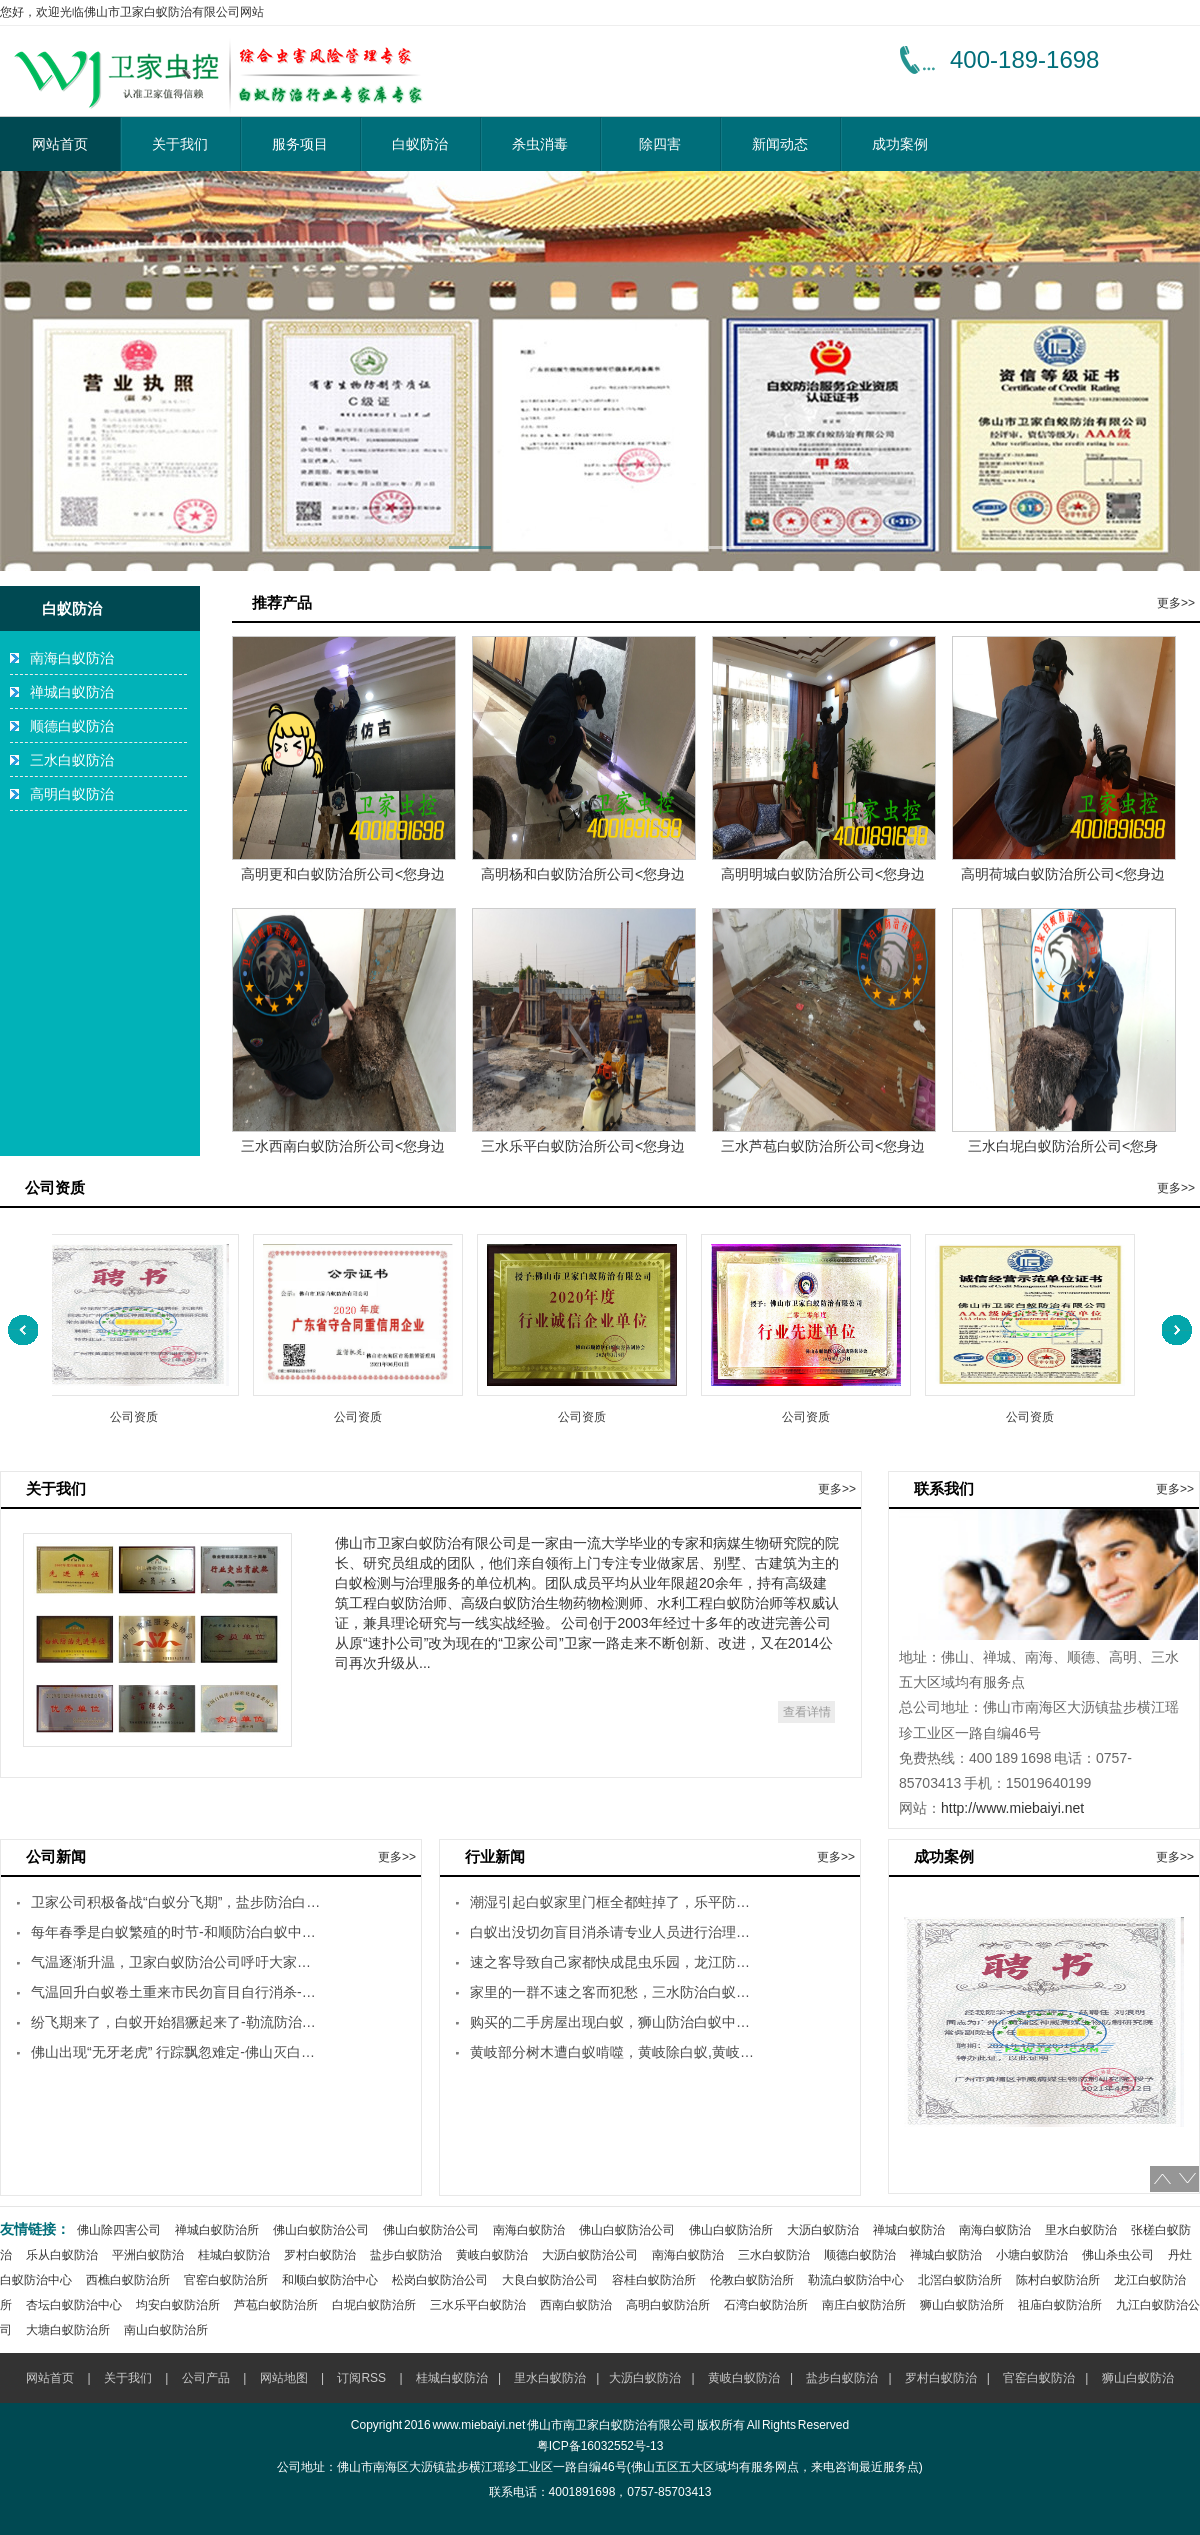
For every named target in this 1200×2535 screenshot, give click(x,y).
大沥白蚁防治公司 (590, 2255)
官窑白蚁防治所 (226, 2280)
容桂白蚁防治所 (654, 2280)
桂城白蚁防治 (234, 2255)
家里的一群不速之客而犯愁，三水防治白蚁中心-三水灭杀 (615, 1992)
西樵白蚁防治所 (128, 2280)
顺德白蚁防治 (72, 726)
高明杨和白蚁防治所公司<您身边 (583, 874)
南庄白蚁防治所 (864, 2305)
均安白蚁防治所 (178, 2305)
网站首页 (60, 144)
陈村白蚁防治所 (1058, 2280)
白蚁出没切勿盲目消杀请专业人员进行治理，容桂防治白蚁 (615, 1932)
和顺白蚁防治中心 (330, 2280)
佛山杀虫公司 (1118, 2255)
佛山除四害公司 (119, 2230)
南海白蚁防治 (72, 658)
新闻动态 (780, 144)
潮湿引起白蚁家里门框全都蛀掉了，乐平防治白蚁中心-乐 (615, 1902)
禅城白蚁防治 (72, 692)
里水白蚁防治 (1081, 2230)
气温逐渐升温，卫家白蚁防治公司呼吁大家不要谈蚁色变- (176, 1962)
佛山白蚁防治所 (731, 2230)
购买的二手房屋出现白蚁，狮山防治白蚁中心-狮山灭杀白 (615, 2022)
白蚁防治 (420, 144)
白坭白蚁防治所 (374, 2305)
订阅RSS (361, 2378)
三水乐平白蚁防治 (478, 2305)
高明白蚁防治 (72, 794)
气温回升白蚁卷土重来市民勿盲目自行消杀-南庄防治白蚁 (176, 1992)
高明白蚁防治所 (668, 2305)
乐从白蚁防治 (62, 2255)
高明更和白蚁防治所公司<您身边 (343, 874)
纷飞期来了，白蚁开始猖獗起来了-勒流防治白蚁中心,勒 (176, 2022)
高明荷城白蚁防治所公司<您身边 (1063, 874)
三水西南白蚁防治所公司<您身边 (343, 1146)
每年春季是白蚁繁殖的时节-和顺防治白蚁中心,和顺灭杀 (176, 1932)
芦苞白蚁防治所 (276, 2305)
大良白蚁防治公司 (550, 2280)
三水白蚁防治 (72, 760)
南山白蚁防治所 (166, 2330)
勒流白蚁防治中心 (856, 2280)
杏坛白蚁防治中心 (74, 2305)
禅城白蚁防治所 (217, 2230)
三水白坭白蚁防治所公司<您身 (1063, 1146)
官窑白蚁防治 (1039, 2378)
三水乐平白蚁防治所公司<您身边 (583, 1146)
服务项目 (300, 144)
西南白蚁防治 (576, 2305)
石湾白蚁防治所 (766, 2305)
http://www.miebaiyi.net (1012, 1808)
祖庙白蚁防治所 (1060, 2305)
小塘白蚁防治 (1032, 2255)
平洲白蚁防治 (148, 2255)
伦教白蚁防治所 (752, 2280)
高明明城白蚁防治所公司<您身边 (823, 874)
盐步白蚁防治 (406, 2255)
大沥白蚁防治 (823, 2230)
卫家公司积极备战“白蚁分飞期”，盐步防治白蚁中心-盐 (176, 1902)
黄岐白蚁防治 (492, 2255)
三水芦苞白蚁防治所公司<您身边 (823, 1146)
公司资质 (138, 1416)
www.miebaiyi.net (479, 2425)
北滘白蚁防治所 (960, 2280)
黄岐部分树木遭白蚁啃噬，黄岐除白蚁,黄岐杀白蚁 (615, 2052)
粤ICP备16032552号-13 (600, 2446)
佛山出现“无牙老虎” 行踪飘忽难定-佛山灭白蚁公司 (176, 2052)
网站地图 (284, 2378)
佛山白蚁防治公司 (321, 2230)
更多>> (1176, 603)
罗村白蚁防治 (320, 2255)
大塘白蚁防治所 (68, 2330)
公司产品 (206, 2378)
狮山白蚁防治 (1138, 2378)
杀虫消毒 (540, 144)
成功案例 (900, 144)
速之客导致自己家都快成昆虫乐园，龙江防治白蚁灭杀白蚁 (615, 1962)
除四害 (660, 144)
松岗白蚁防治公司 (440, 2280)
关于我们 (180, 144)
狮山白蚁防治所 (962, 2305)
